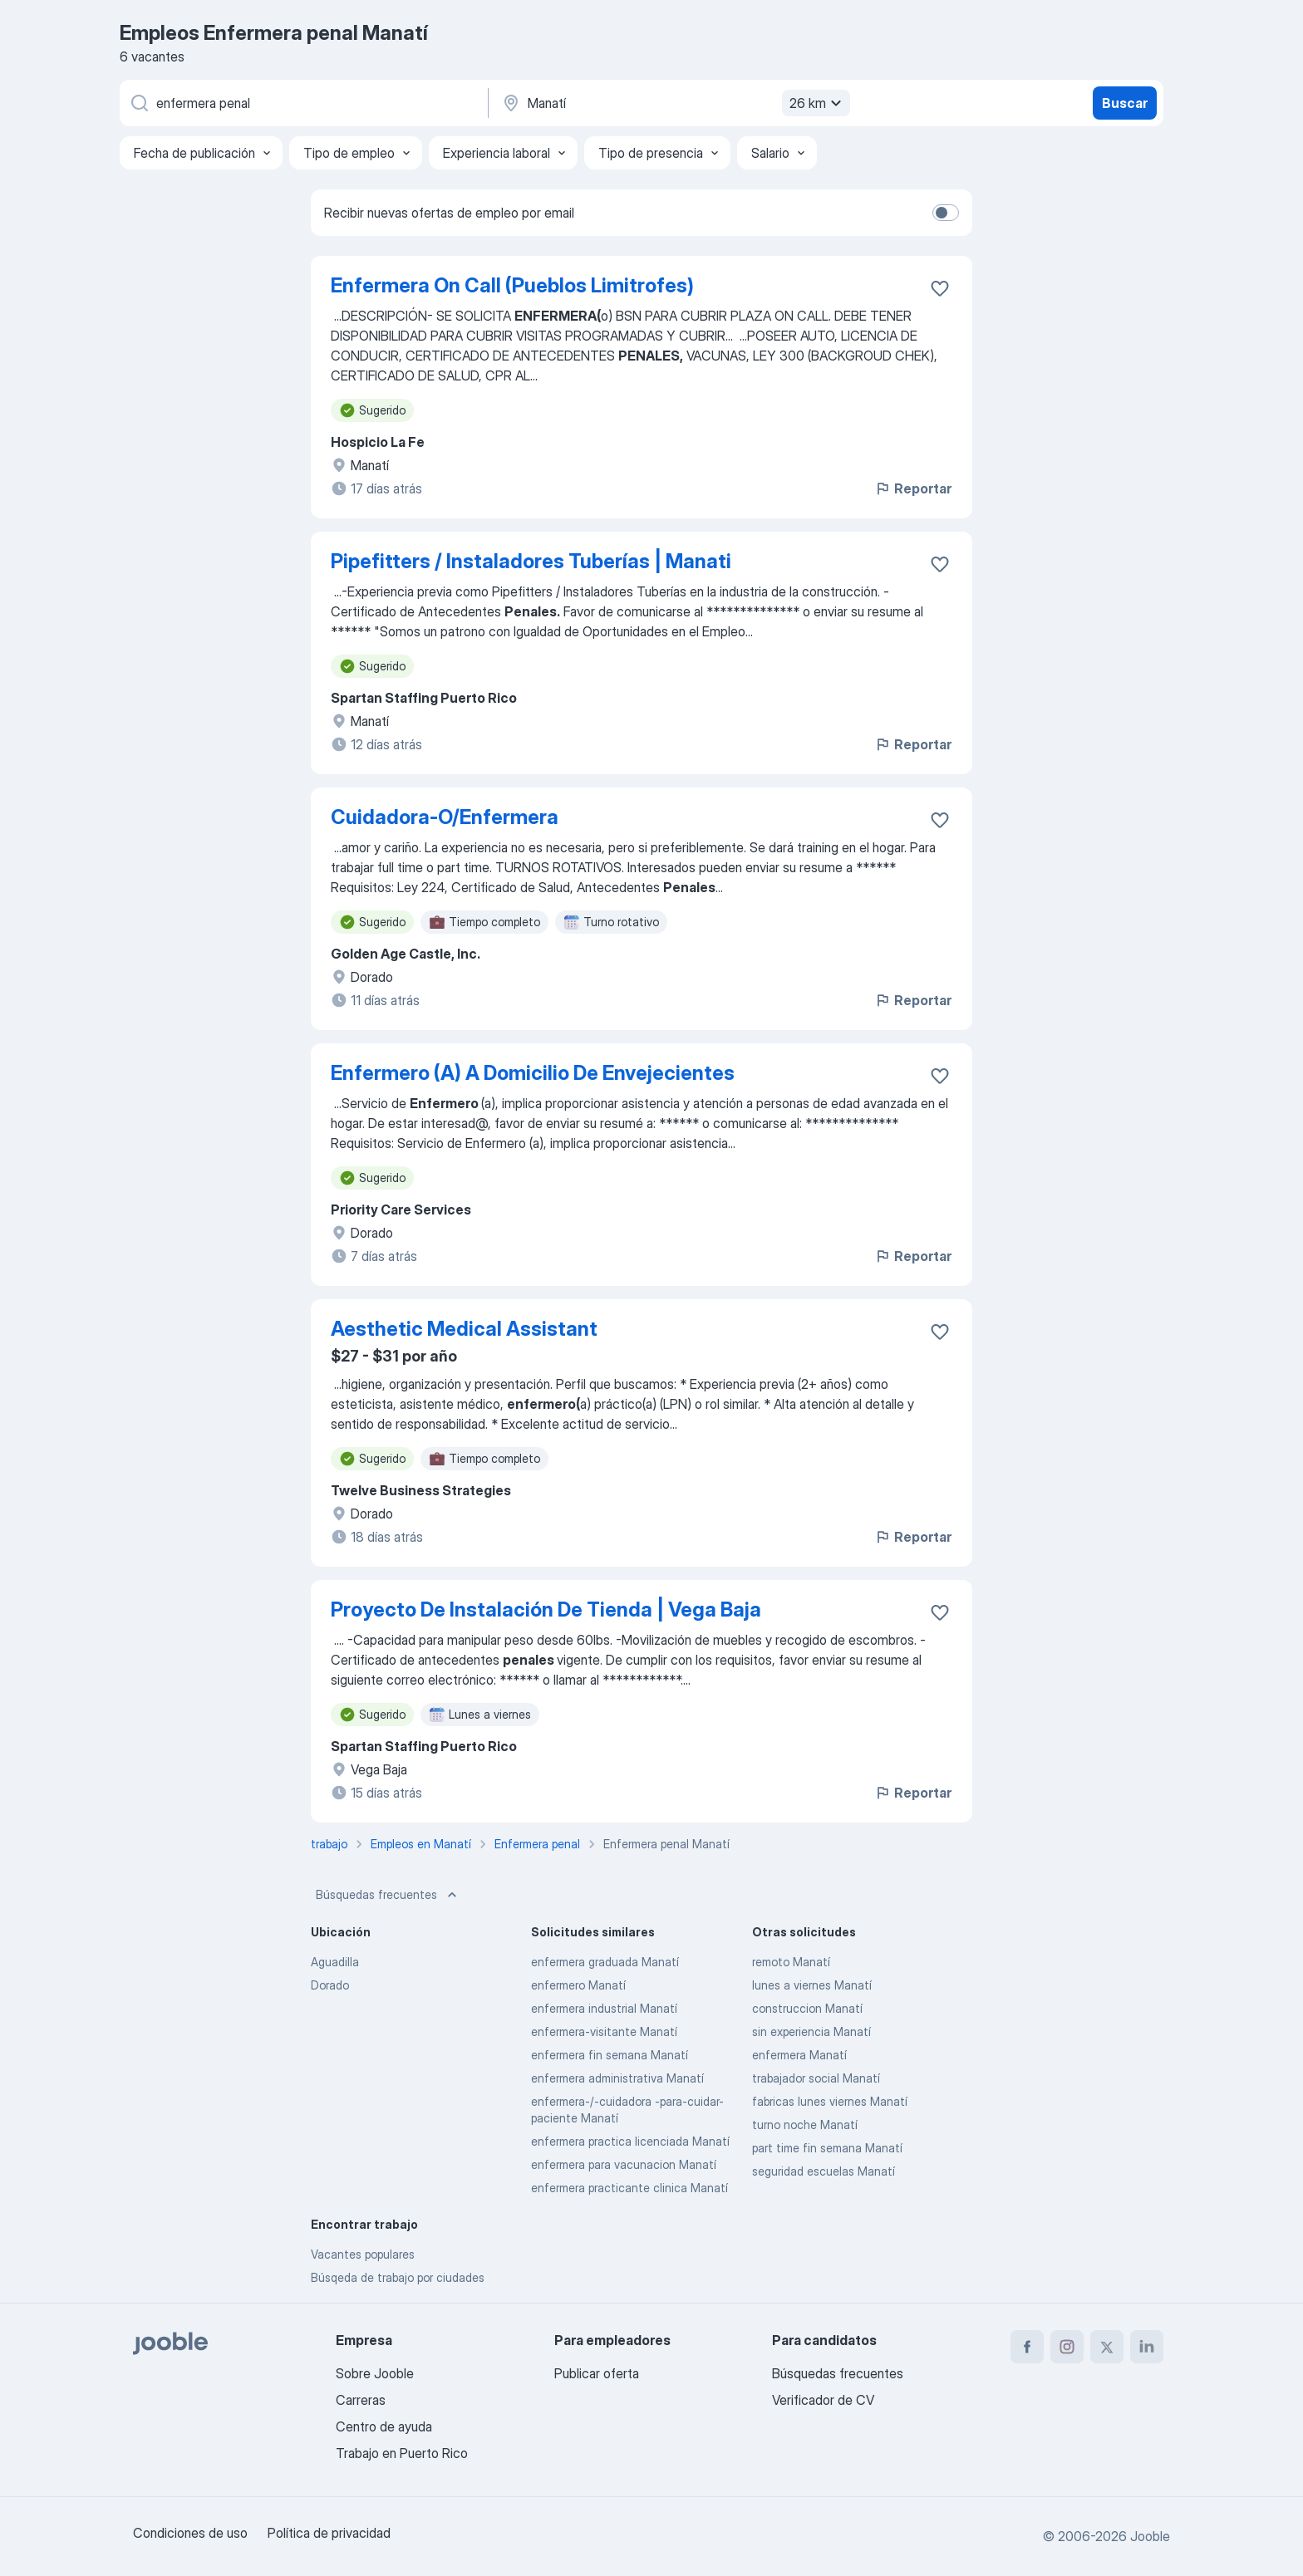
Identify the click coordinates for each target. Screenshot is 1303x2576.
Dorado (330, 1985)
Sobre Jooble (375, 2373)
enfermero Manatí (578, 1985)
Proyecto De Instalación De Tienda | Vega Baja (546, 1609)
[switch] (945, 212)
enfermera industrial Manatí (604, 2008)
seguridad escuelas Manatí (823, 2171)
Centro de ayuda (384, 2426)
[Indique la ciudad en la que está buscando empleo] (674, 103)
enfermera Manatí (799, 2055)
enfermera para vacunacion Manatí (623, 2164)
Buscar (1125, 103)
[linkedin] (1146, 2346)
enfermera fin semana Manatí (609, 2055)
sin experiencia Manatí (811, 2031)
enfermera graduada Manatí (605, 1962)
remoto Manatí (791, 1962)
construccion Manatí (807, 2008)
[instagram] (1067, 2346)
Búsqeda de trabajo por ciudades (397, 2277)
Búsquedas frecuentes (388, 1895)
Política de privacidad (329, 2532)
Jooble (1150, 2536)
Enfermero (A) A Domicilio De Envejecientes (533, 1073)
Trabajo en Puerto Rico (402, 2453)
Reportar (912, 488)
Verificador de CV (823, 2400)
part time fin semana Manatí (827, 2148)
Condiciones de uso (190, 2532)
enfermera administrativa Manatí (617, 2078)
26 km (817, 103)
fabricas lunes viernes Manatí (829, 2101)
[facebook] (1027, 2346)
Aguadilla (335, 1962)
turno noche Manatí (805, 2124)
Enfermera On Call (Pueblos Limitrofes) (512, 285)
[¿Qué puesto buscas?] (302, 103)
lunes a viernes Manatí (812, 1985)
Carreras (361, 2400)
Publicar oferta (596, 2373)
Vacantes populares (363, 2254)
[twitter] (1107, 2346)
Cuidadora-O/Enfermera (444, 817)
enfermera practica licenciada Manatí (630, 2141)
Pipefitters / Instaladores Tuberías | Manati (531, 561)
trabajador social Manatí (816, 2078)
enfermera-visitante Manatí (604, 2031)
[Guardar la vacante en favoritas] (939, 288)
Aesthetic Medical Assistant (464, 1329)
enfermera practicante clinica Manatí (629, 2188)
